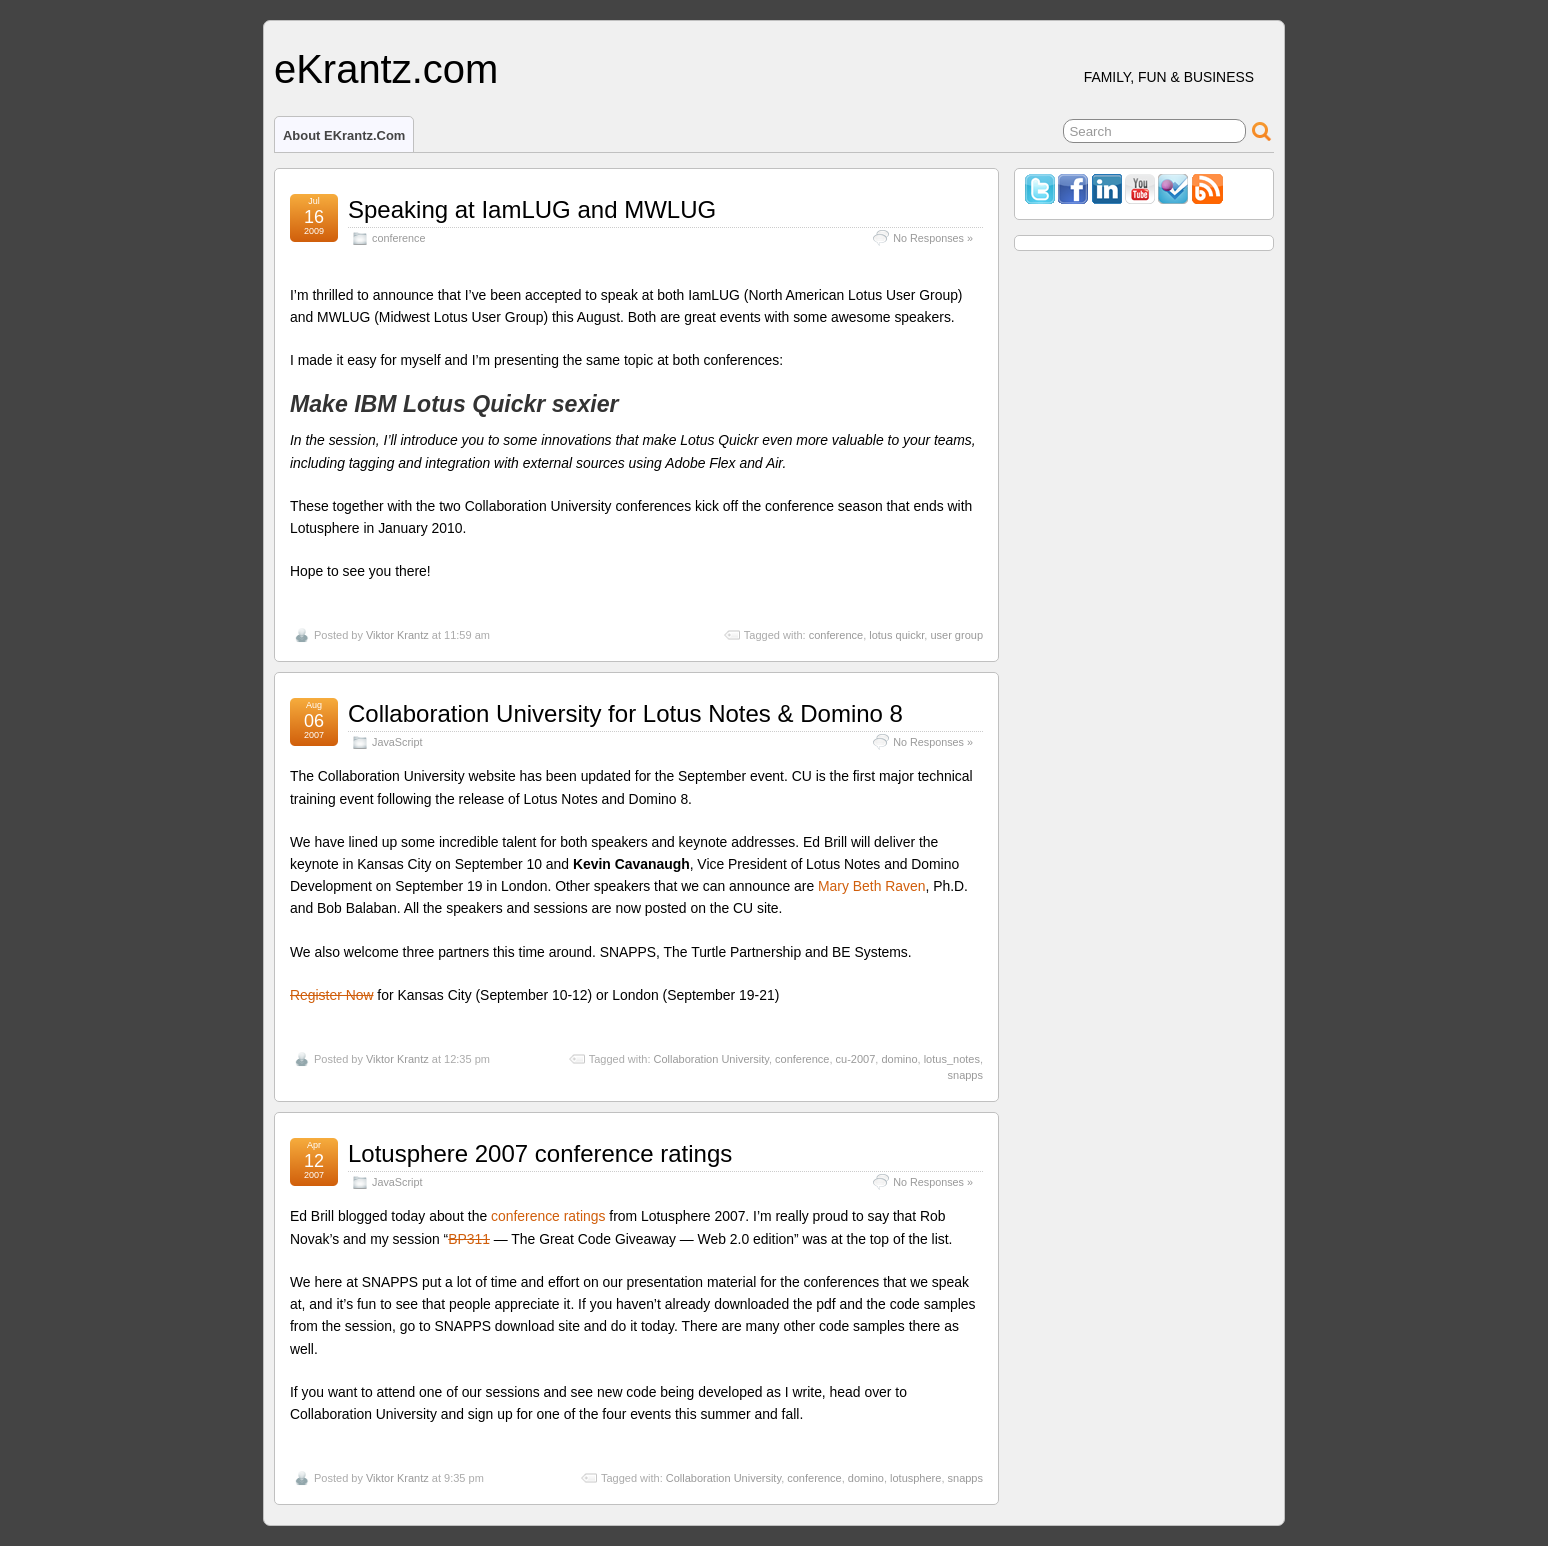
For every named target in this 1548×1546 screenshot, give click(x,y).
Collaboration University (711, 1059)
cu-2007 (856, 1059)
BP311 (469, 1239)
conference (398, 238)
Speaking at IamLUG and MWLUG (532, 209)
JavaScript (397, 742)
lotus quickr (896, 635)
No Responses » (933, 238)
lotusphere (915, 1478)
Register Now (331, 995)
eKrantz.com (386, 69)
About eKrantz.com (344, 135)
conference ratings (548, 1216)
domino (899, 1059)
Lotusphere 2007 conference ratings (540, 1153)
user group (956, 635)
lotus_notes (952, 1059)
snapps (965, 1075)
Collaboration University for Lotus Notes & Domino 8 (625, 713)
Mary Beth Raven (871, 886)
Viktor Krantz (397, 635)
